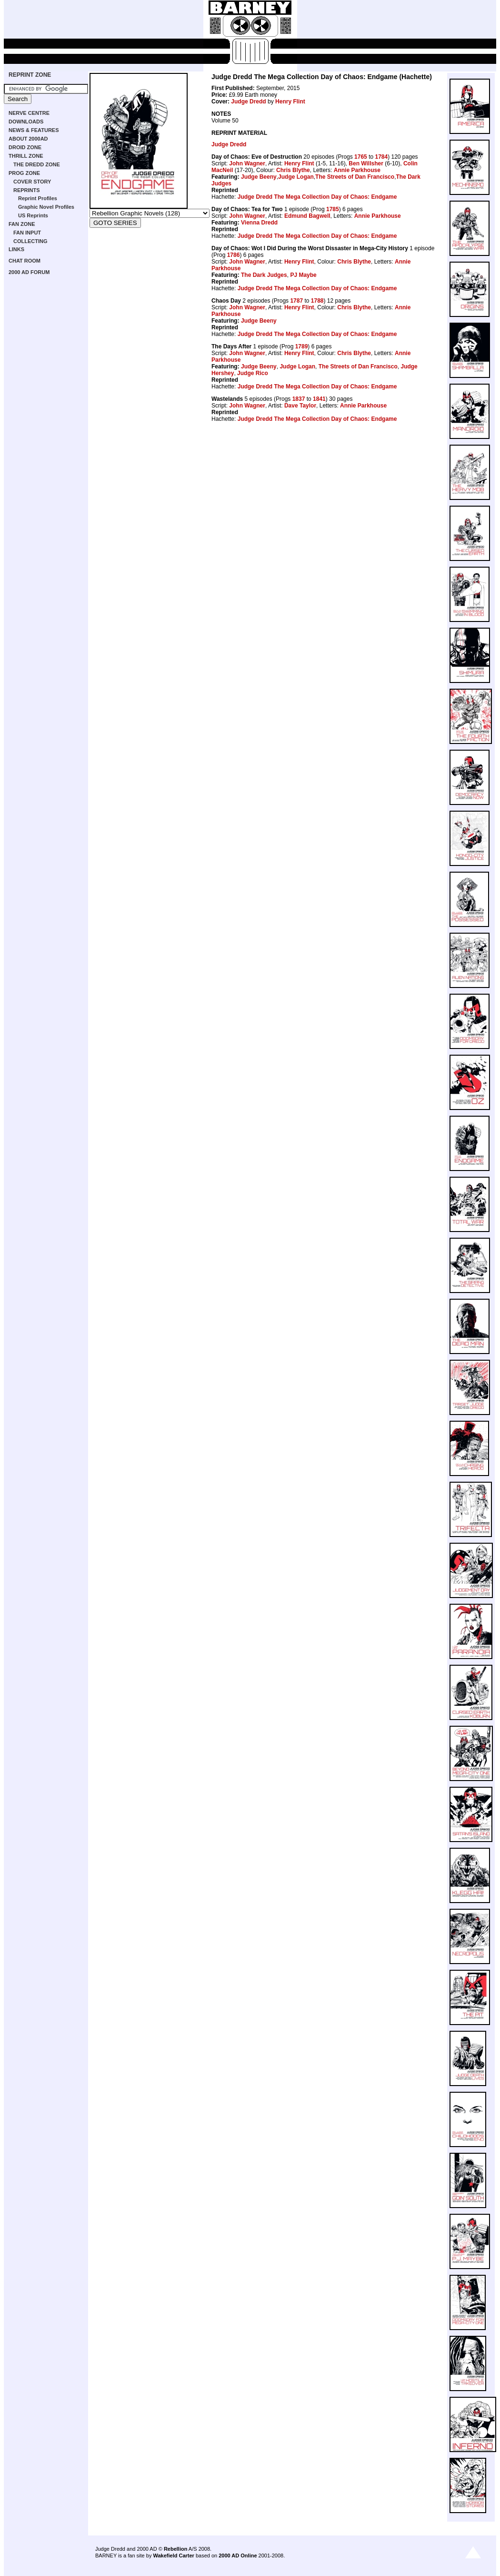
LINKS (16, 249)
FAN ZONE (22, 224)
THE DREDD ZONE (36, 164)
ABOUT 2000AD (28, 139)
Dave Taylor (300, 405)
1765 (360, 156)
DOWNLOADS (26, 121)
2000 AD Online (238, 2555)
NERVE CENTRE (29, 113)
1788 (317, 300)
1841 (319, 399)
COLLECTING (30, 241)
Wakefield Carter (173, 2555)
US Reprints (33, 215)
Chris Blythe (293, 170)
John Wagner (247, 163)
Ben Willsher (366, 163)
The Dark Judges (264, 275)
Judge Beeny (259, 176)
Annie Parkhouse (357, 170)
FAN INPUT (27, 232)
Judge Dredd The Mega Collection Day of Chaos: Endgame (317, 196)
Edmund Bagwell (307, 216)
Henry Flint (290, 101)
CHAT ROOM (24, 261)
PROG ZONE (24, 173)
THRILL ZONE (26, 156)
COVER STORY (32, 181)
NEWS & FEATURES (34, 130)
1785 (332, 209)
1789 (301, 346)
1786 (233, 255)
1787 (296, 300)
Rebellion (176, 2549)
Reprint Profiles (37, 198)
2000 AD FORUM (29, 272)
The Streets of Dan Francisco (354, 176)
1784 (381, 156)
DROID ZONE (25, 147)
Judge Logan (296, 176)
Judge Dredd (248, 101)
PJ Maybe (303, 275)
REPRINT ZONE (30, 74)
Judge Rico (252, 373)
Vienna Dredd (259, 222)
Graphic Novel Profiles (46, 207)
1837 (298, 399)
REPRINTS (26, 190)
